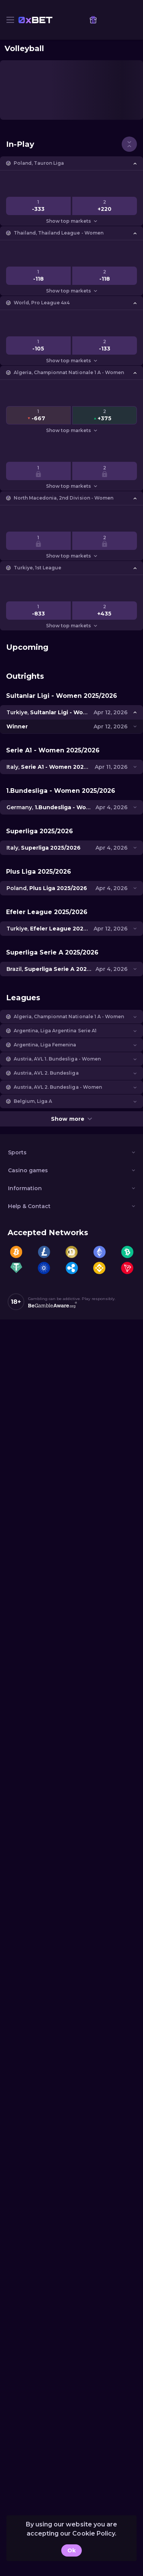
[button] (71, 163)
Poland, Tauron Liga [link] (39, 163)
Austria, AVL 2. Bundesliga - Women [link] (58, 1087)
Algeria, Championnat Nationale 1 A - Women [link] (69, 372)
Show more (71, 1118)
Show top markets (71, 221)
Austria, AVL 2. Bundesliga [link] (46, 1073)
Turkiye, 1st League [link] (37, 567)
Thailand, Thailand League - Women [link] (58, 233)
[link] (35, 19)
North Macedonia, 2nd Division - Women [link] (63, 498)
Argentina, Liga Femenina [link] (45, 1045)
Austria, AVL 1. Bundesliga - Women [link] (57, 1059)
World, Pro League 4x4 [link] (42, 302)
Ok (71, 2550)
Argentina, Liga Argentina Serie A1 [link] (55, 1030)
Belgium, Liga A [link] (33, 1101)
